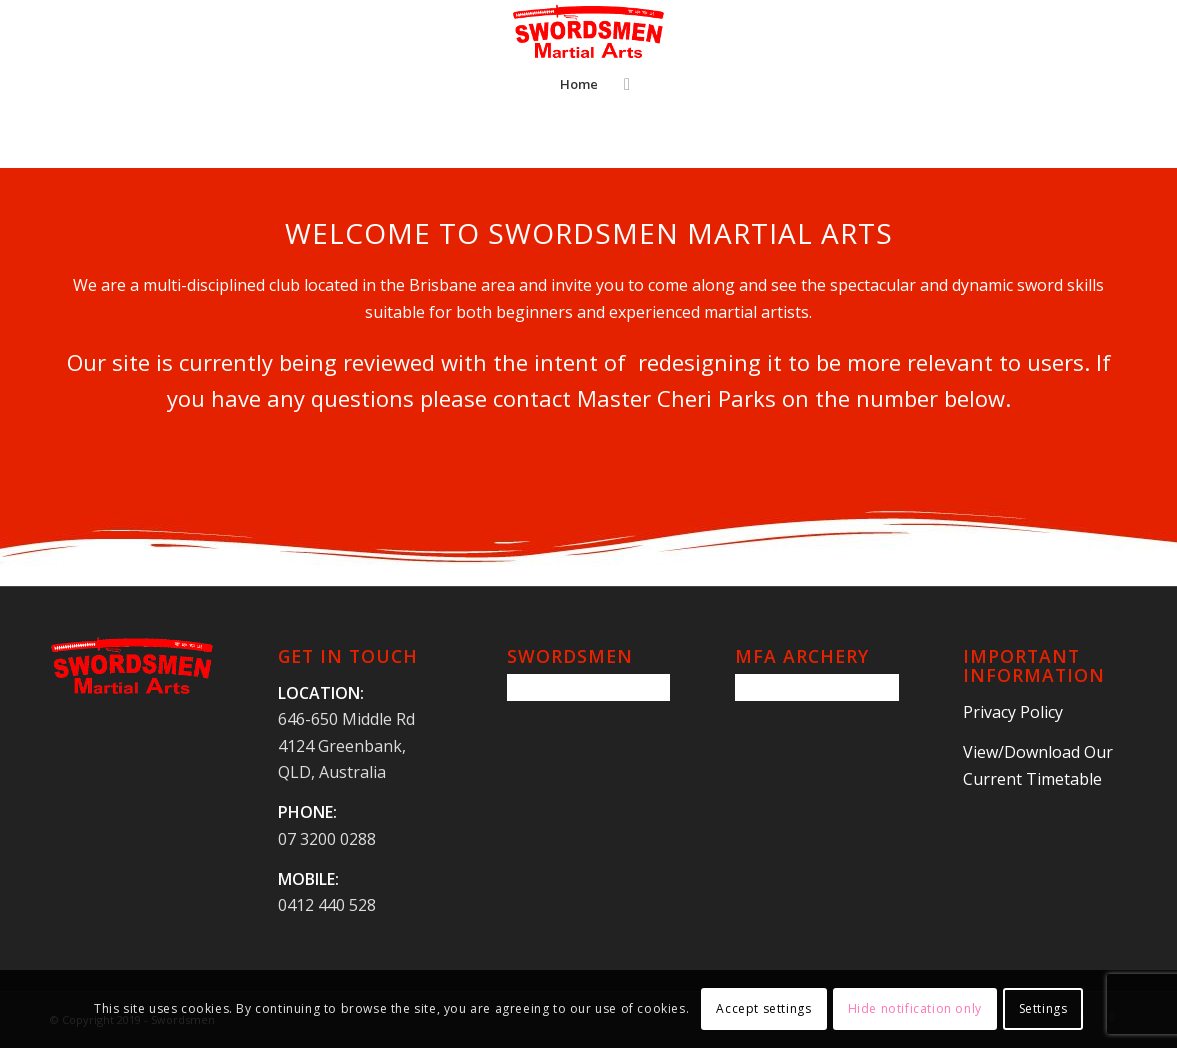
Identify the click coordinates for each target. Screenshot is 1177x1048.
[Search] (620, 84)
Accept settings (763, 1008)
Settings (1043, 1008)
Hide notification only (915, 1008)
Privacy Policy (1013, 712)
